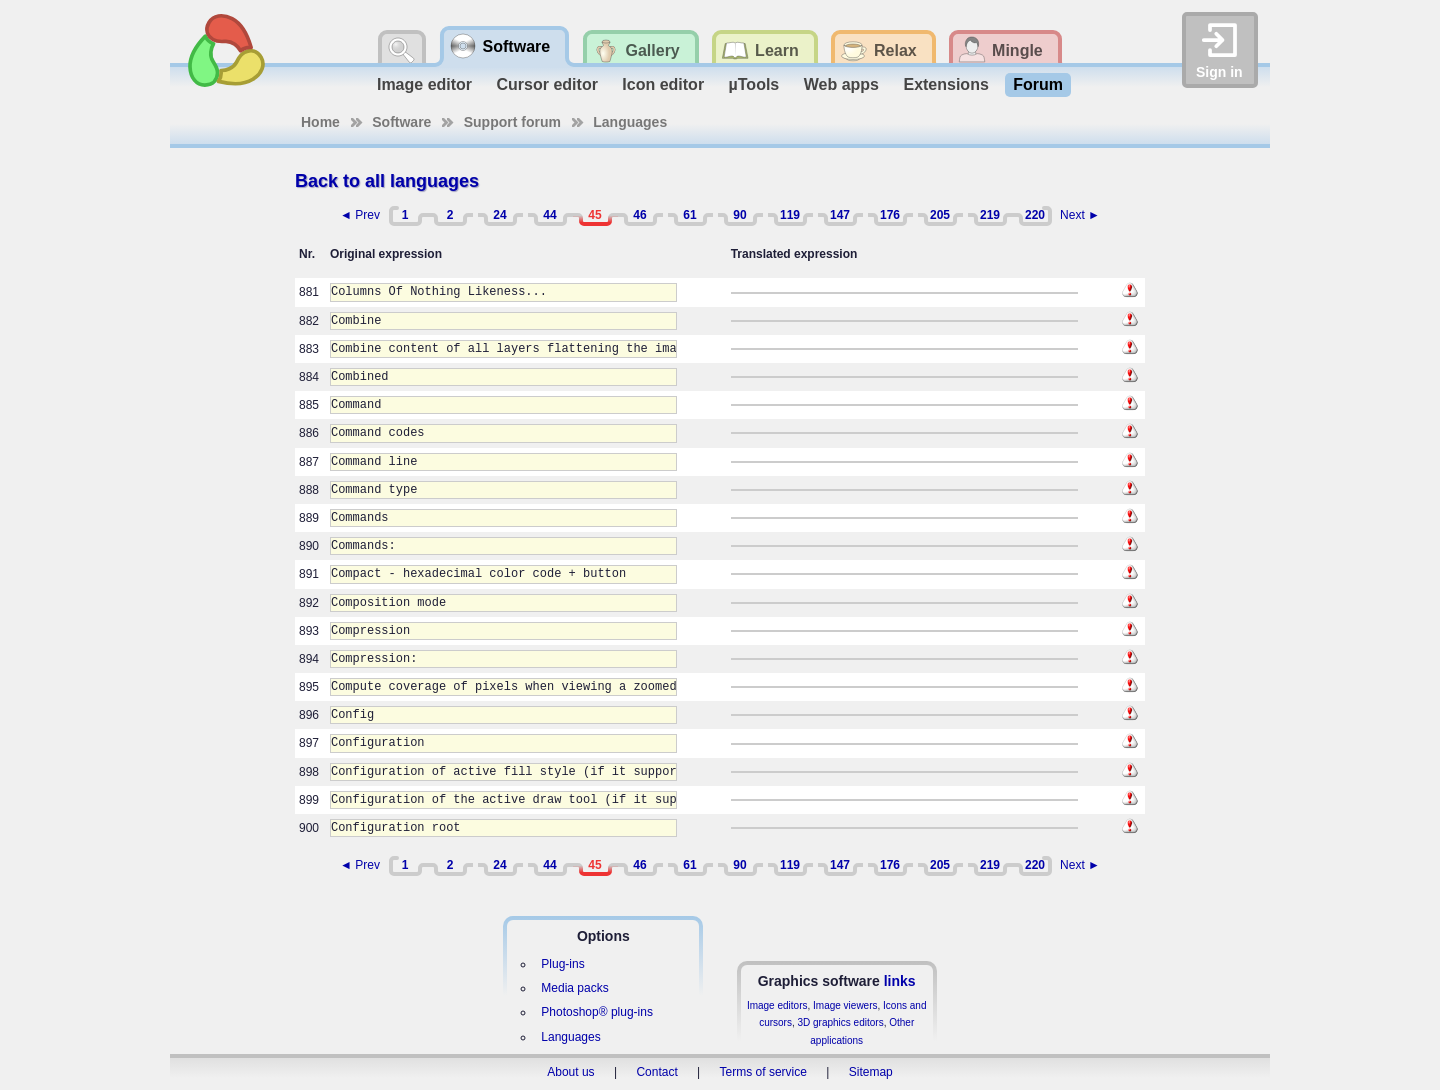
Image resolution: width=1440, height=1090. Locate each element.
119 (790, 215)
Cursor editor (547, 84)
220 (1035, 215)
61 (689, 215)
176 (890, 215)
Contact (656, 1072)
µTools (754, 84)
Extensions (945, 84)
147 (840, 215)
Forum (1038, 84)
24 (499, 215)
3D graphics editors (840, 1022)
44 (549, 215)
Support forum (512, 122)
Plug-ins (562, 964)
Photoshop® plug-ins (597, 1012)
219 (990, 215)
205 (940, 215)
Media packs (574, 988)
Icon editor (663, 84)
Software (401, 122)
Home (320, 122)
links (900, 981)
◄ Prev (360, 215)
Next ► (1080, 215)
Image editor (424, 84)
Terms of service (763, 1072)
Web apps (841, 84)
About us (570, 1072)
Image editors (777, 1005)
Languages (630, 122)
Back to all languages (387, 181)
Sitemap (871, 1072)
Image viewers (845, 1005)
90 (739, 215)
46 (639, 215)
